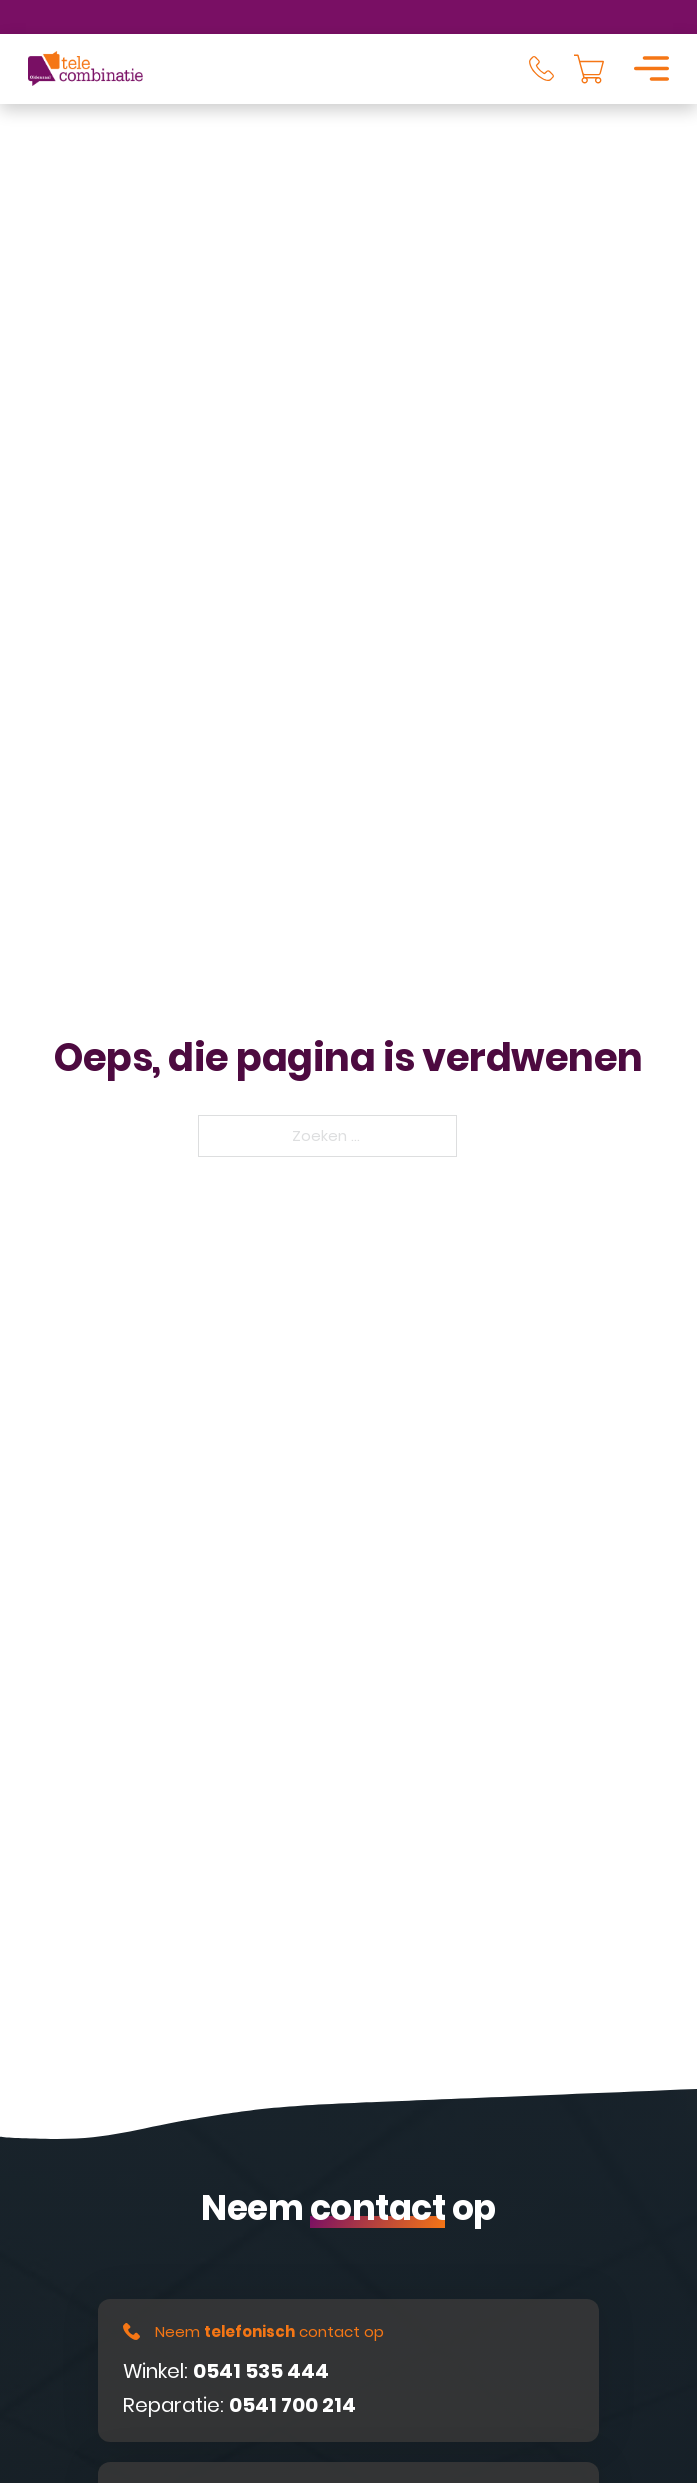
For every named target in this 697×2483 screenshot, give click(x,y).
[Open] (651, 68)
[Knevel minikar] (589, 69)
